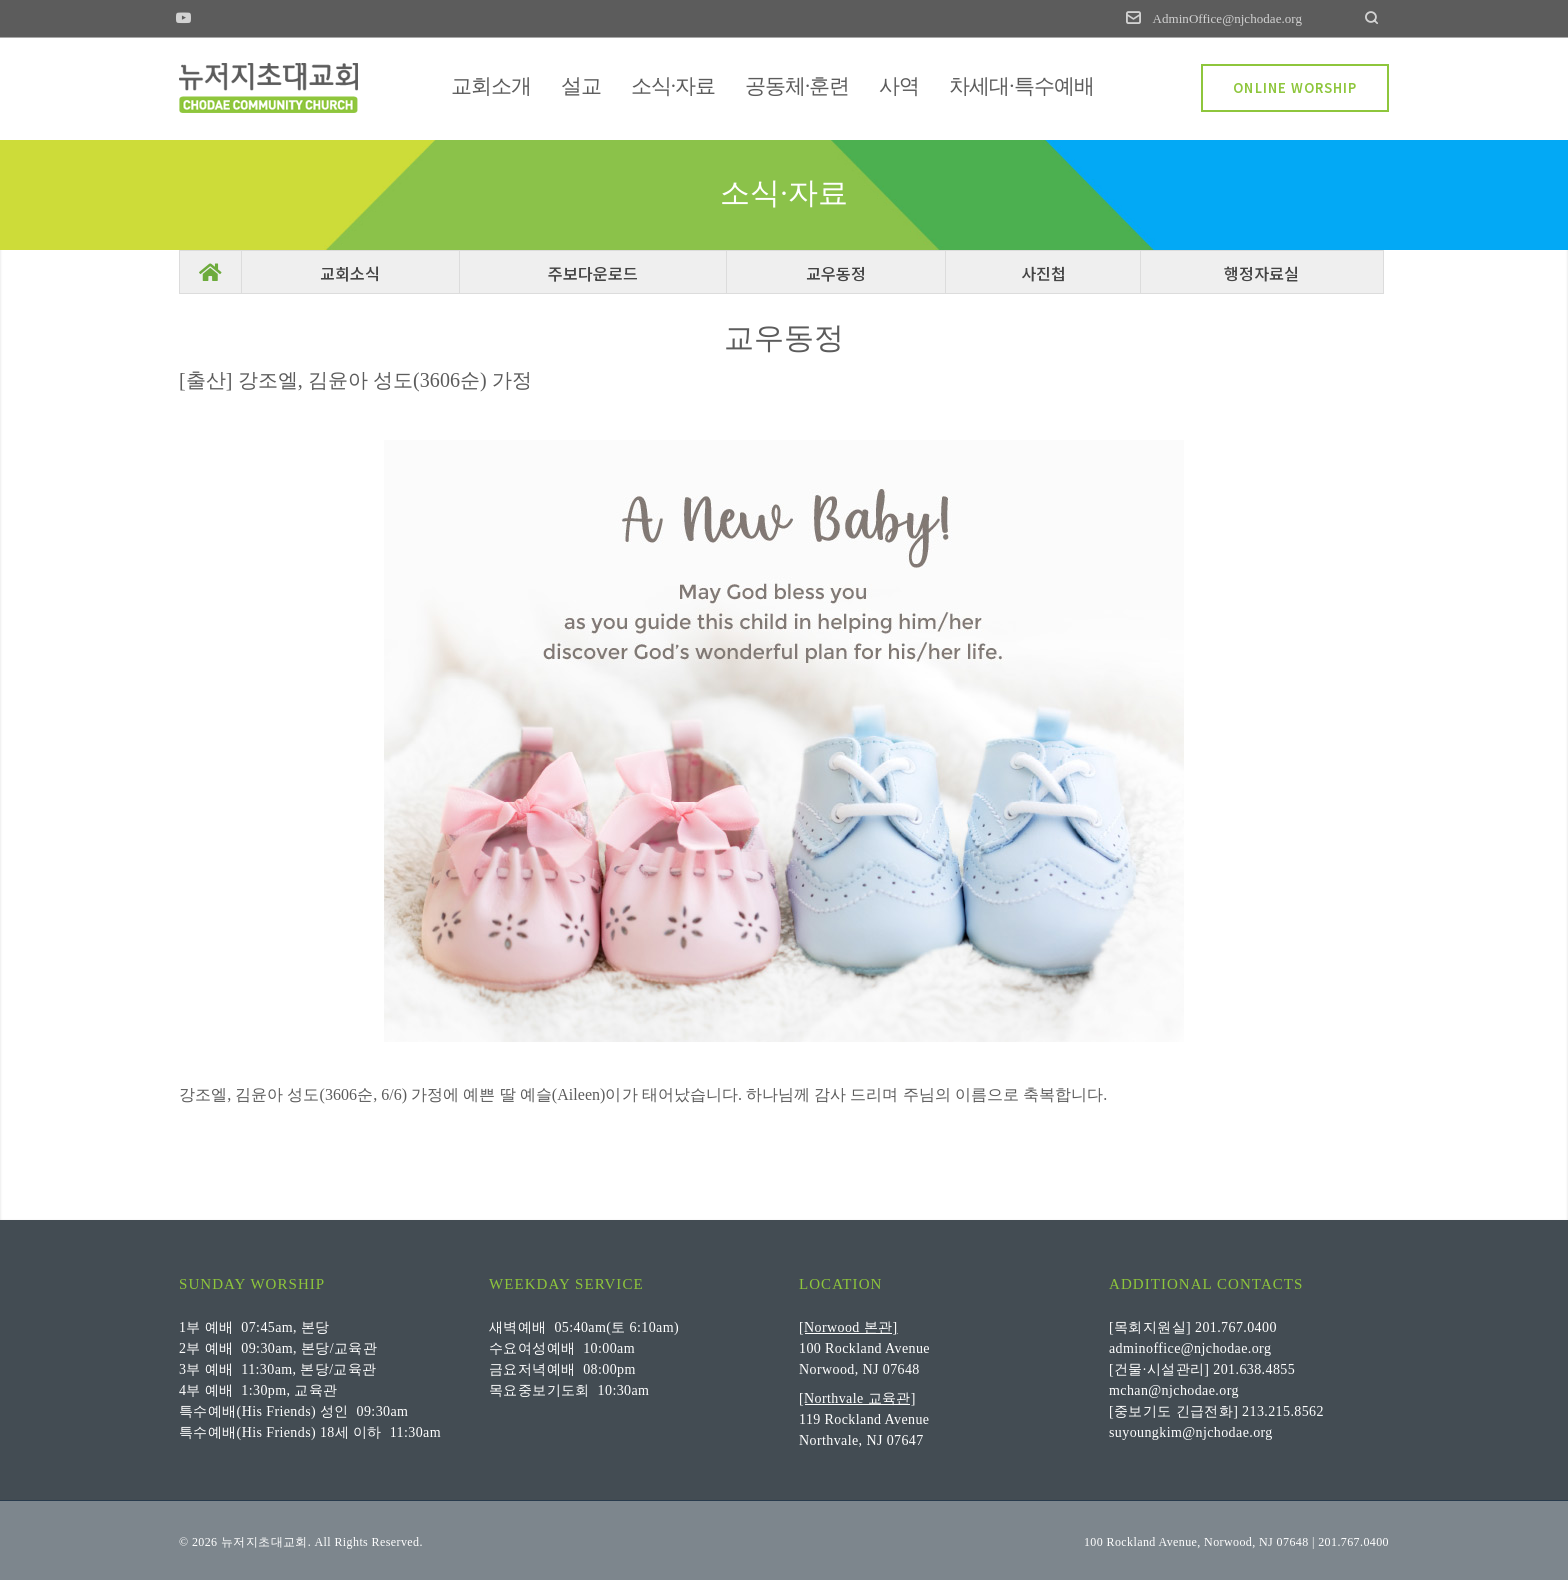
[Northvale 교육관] (857, 1397)
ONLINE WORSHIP (1295, 87)
